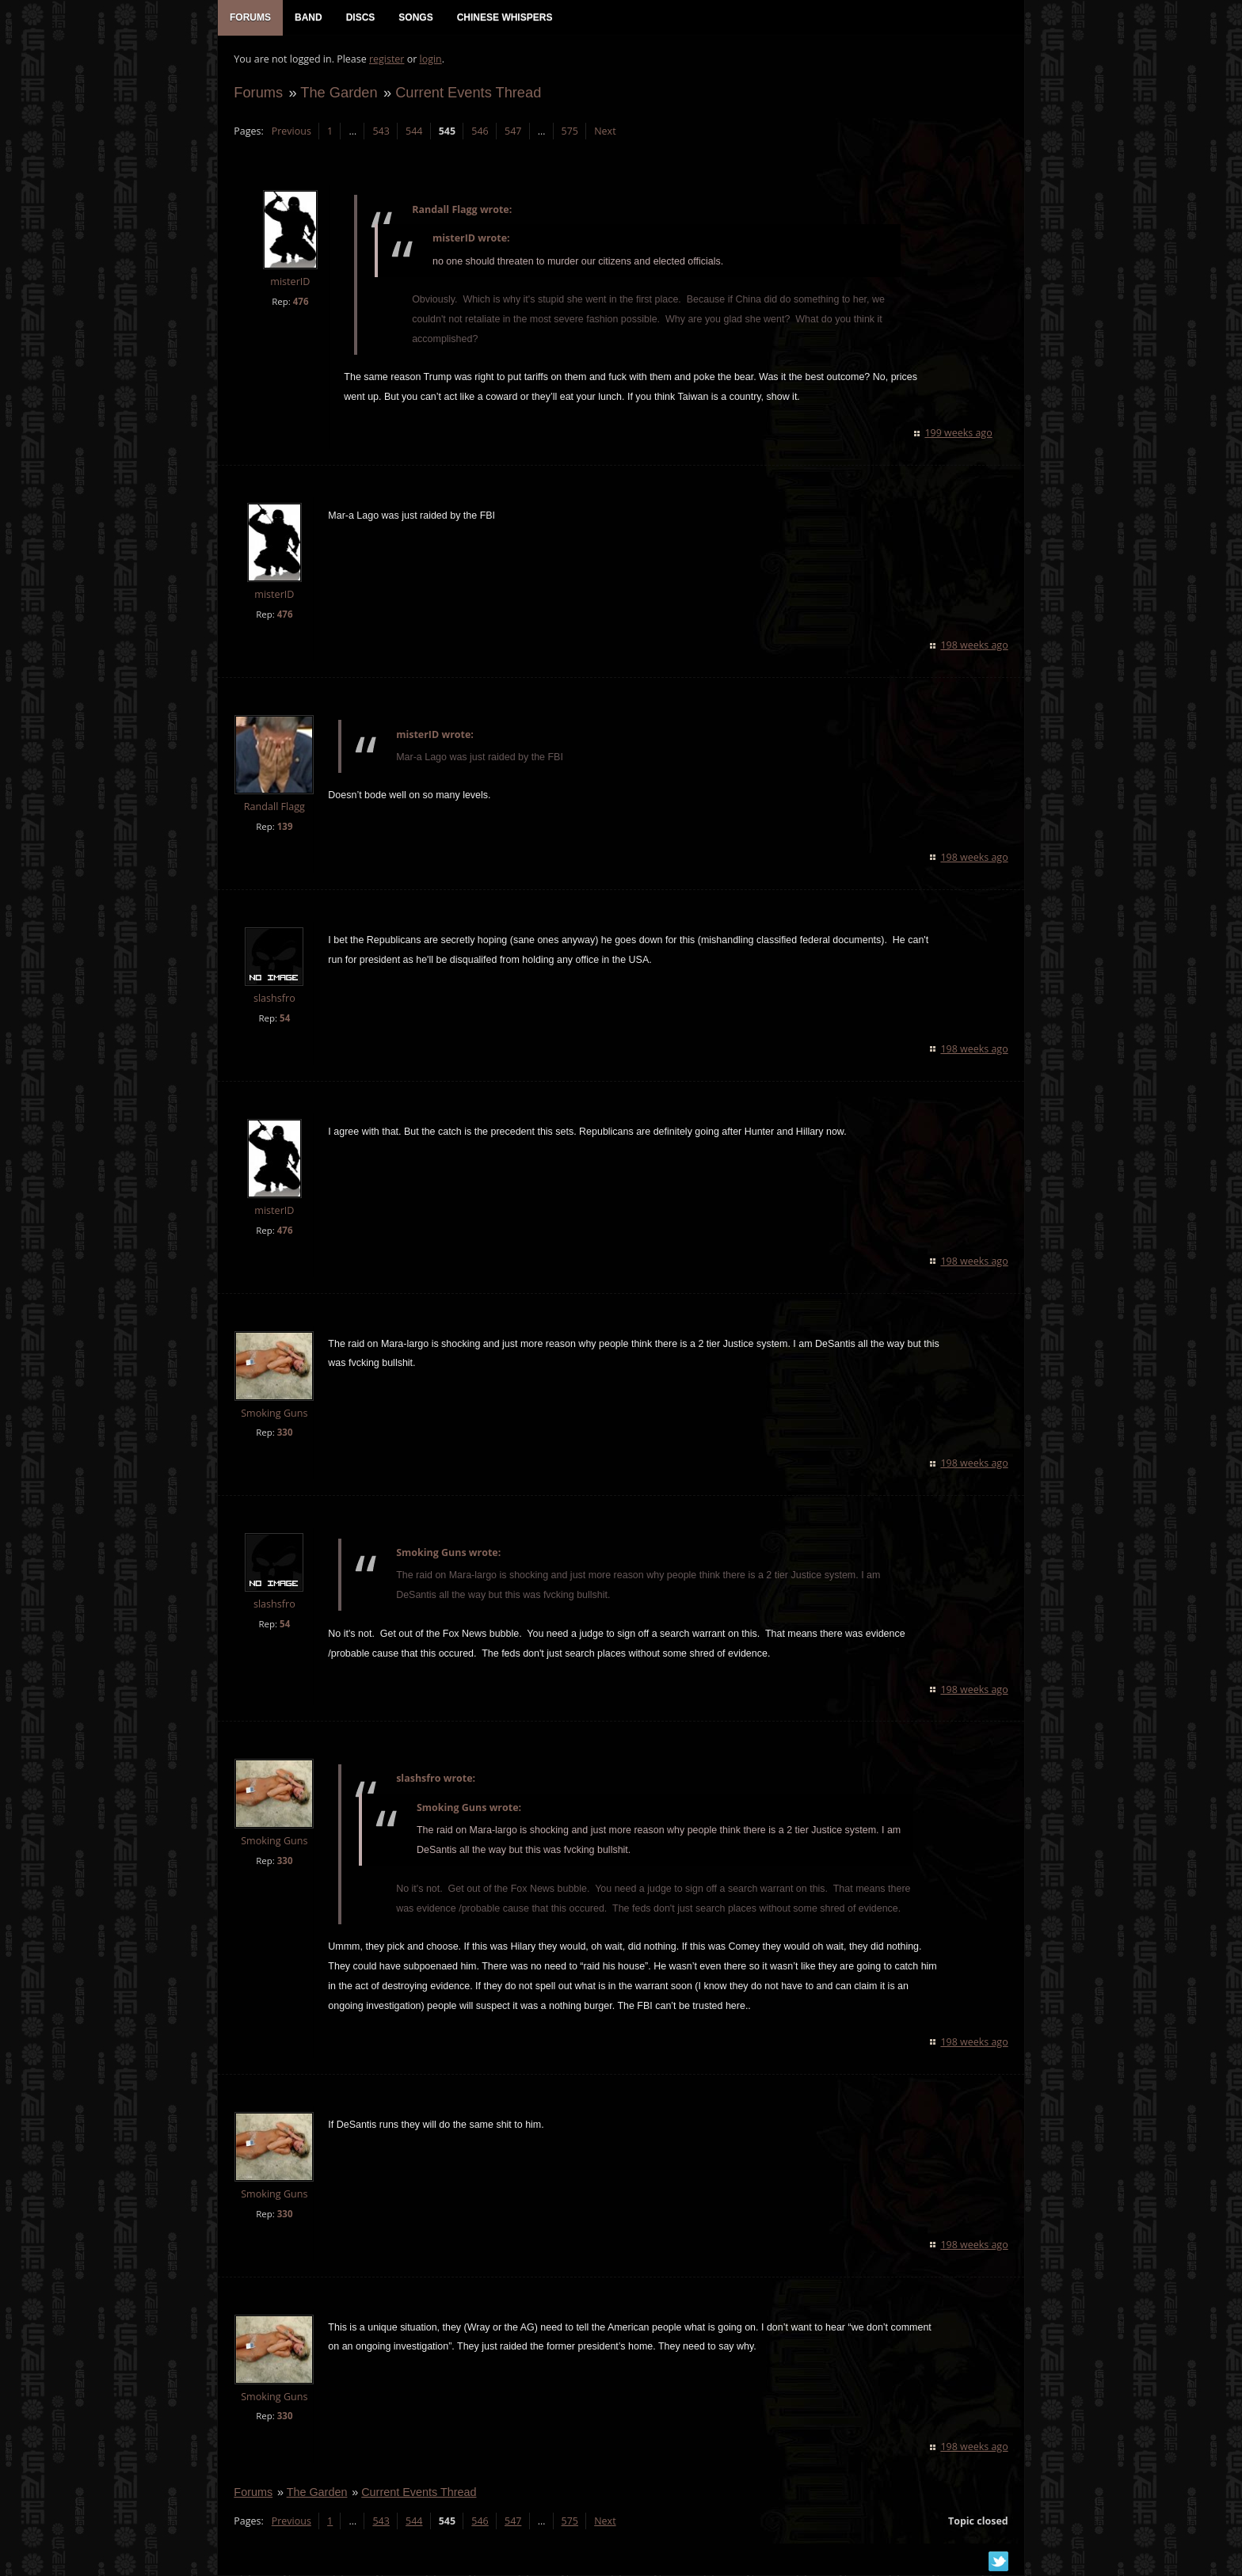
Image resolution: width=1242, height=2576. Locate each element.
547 (513, 131)
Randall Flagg (273, 807)
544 (414, 131)
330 (284, 1433)
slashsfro (274, 999)
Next (604, 131)
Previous (290, 131)
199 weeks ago (958, 433)
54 (285, 1018)
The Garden (338, 92)
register (387, 60)
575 (569, 131)
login (430, 60)
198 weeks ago (974, 646)
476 (300, 301)
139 (284, 827)
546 (479, 131)
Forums (258, 92)
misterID (290, 282)
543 (380, 131)
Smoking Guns (274, 1413)
